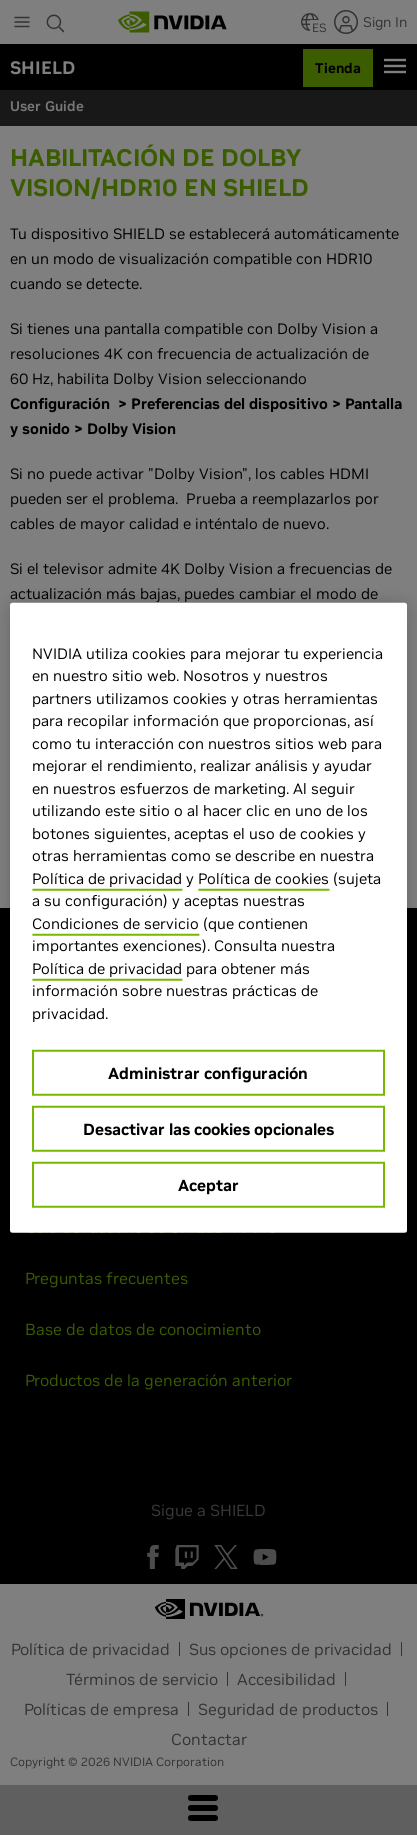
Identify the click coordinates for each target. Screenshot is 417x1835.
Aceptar (208, 1185)
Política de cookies (263, 877)
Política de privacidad (107, 877)
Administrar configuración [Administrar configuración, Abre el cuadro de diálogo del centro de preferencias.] (208, 1073)
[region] (208, 917)
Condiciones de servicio (115, 922)
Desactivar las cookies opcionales (208, 1129)
